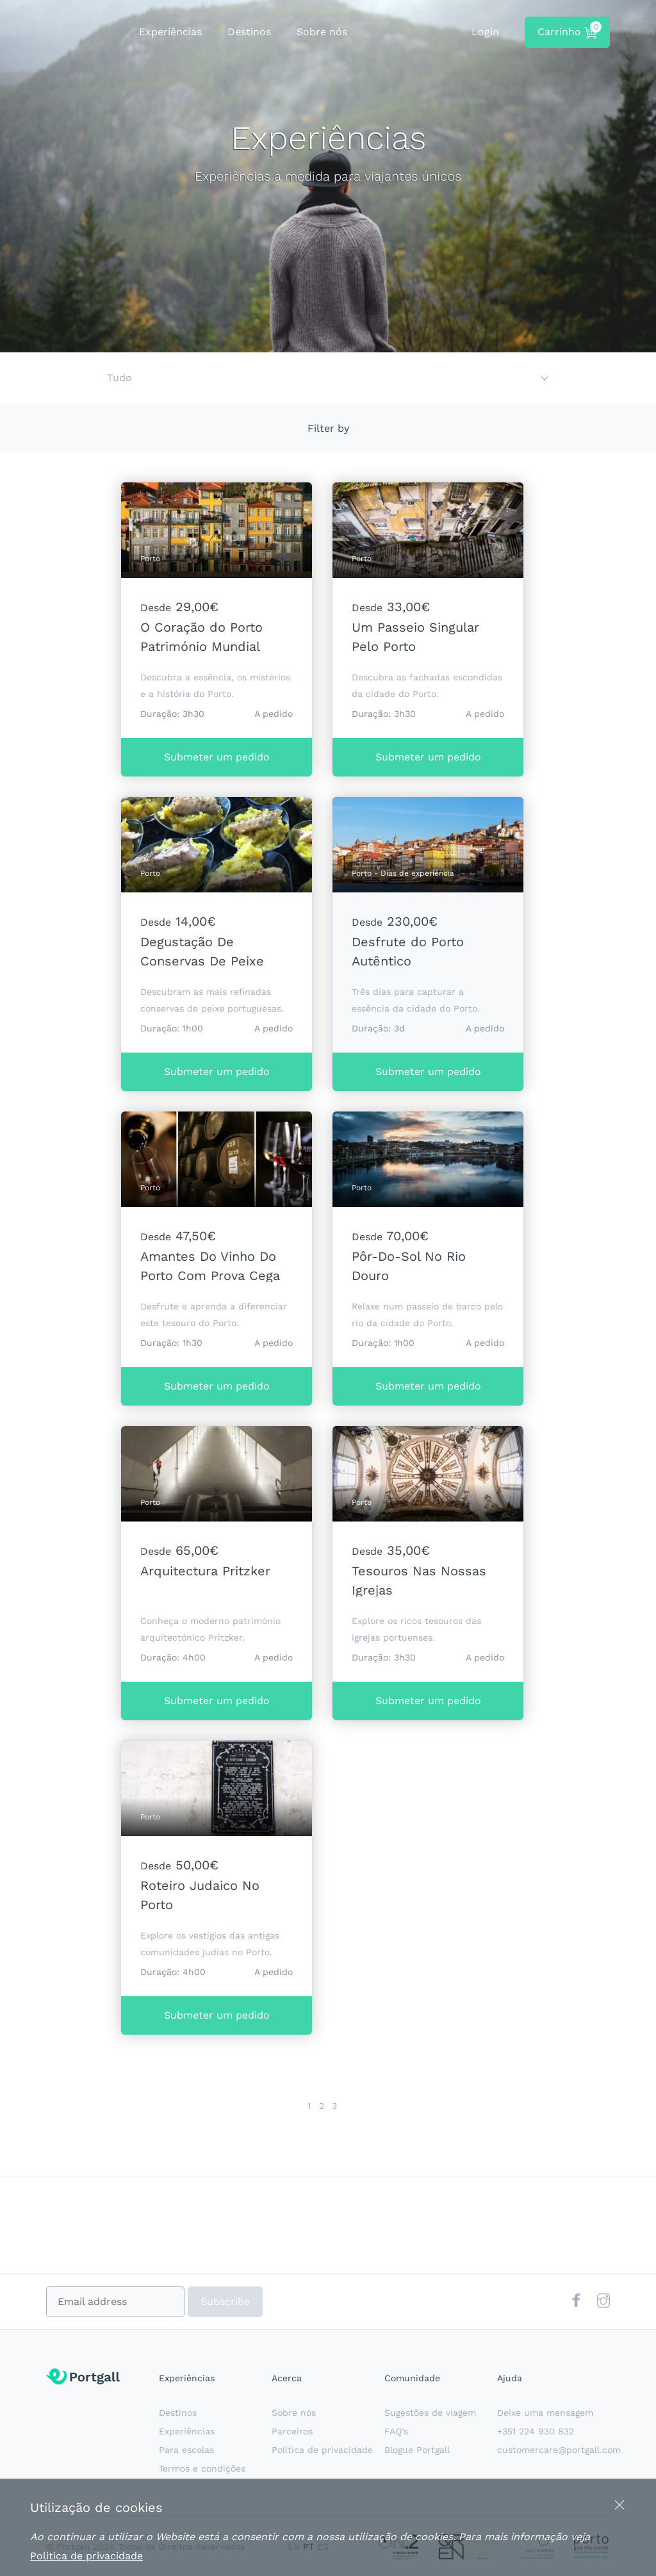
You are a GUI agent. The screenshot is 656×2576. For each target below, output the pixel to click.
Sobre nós (322, 32)
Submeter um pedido (217, 757)
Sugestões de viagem (430, 2413)
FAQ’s (396, 2431)
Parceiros (292, 2431)
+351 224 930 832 (535, 2431)
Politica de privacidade (322, 2450)
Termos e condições (202, 2468)
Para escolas (186, 2450)
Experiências (170, 32)
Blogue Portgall (417, 2450)
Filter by (328, 428)
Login (485, 32)
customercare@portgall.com (559, 2450)
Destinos (249, 32)
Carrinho (567, 30)
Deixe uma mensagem (545, 2413)
